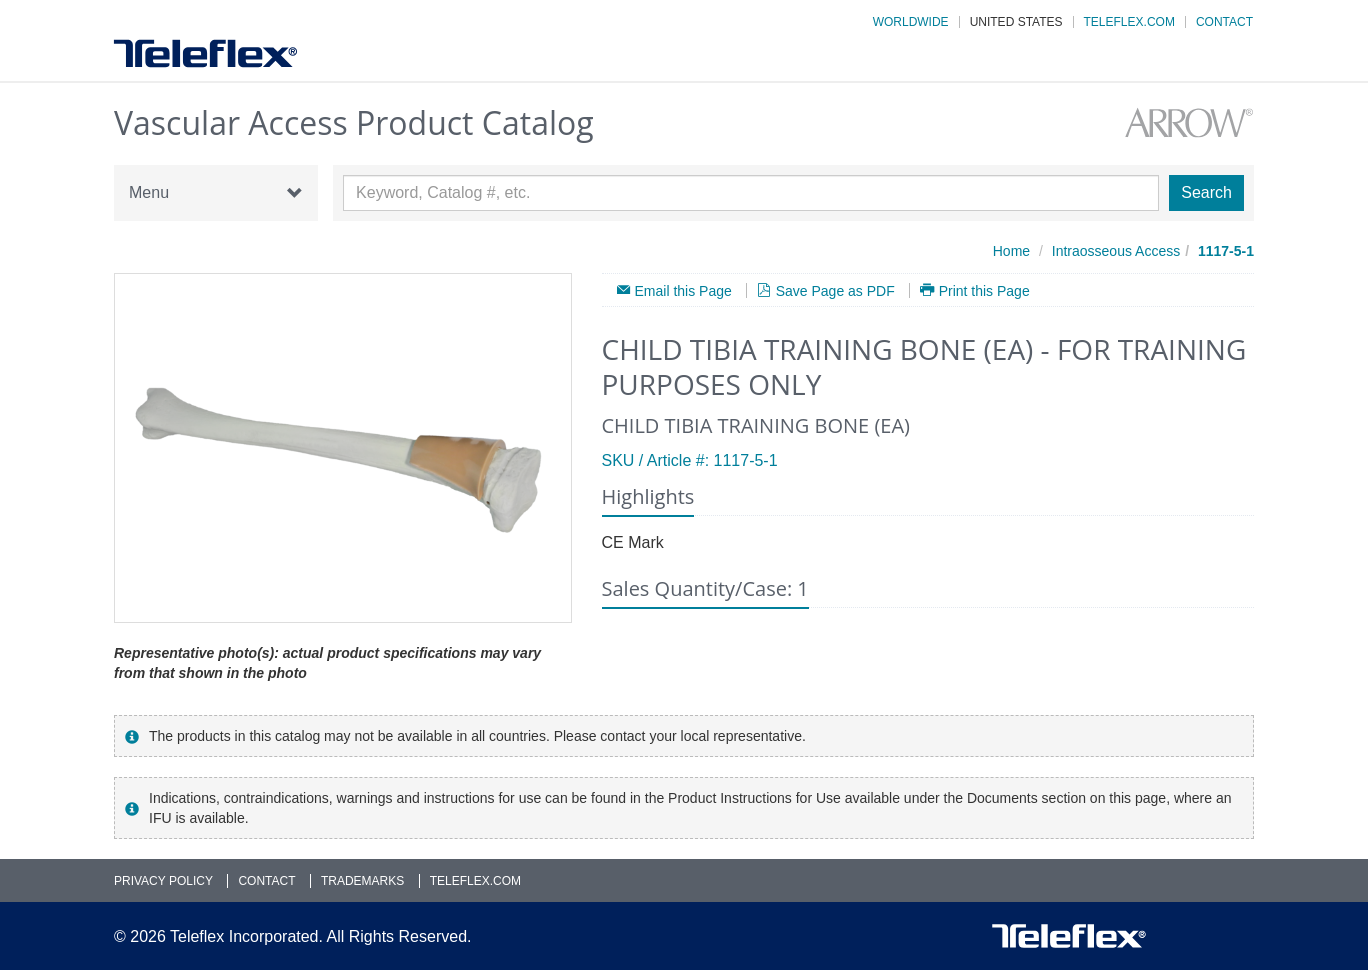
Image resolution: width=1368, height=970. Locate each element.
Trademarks (362, 881)
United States (1016, 22)
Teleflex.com (1129, 22)
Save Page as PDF (835, 290)
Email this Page (683, 290)
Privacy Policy (163, 881)
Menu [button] (216, 193)
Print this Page (984, 290)
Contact (1224, 22)
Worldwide (911, 22)
